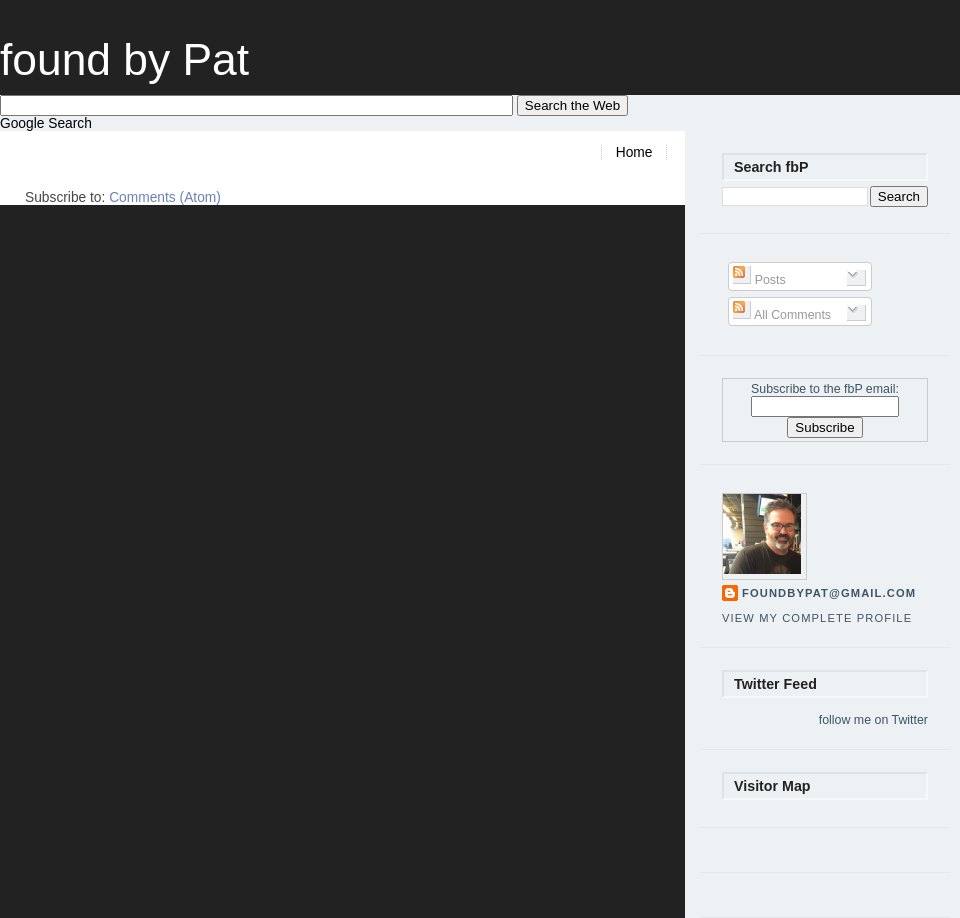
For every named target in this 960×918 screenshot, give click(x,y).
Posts (759, 280)
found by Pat (124, 59)
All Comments (782, 315)
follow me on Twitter (873, 720)
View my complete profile (817, 618)
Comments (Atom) (165, 197)
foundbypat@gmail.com (829, 593)
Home (634, 152)
